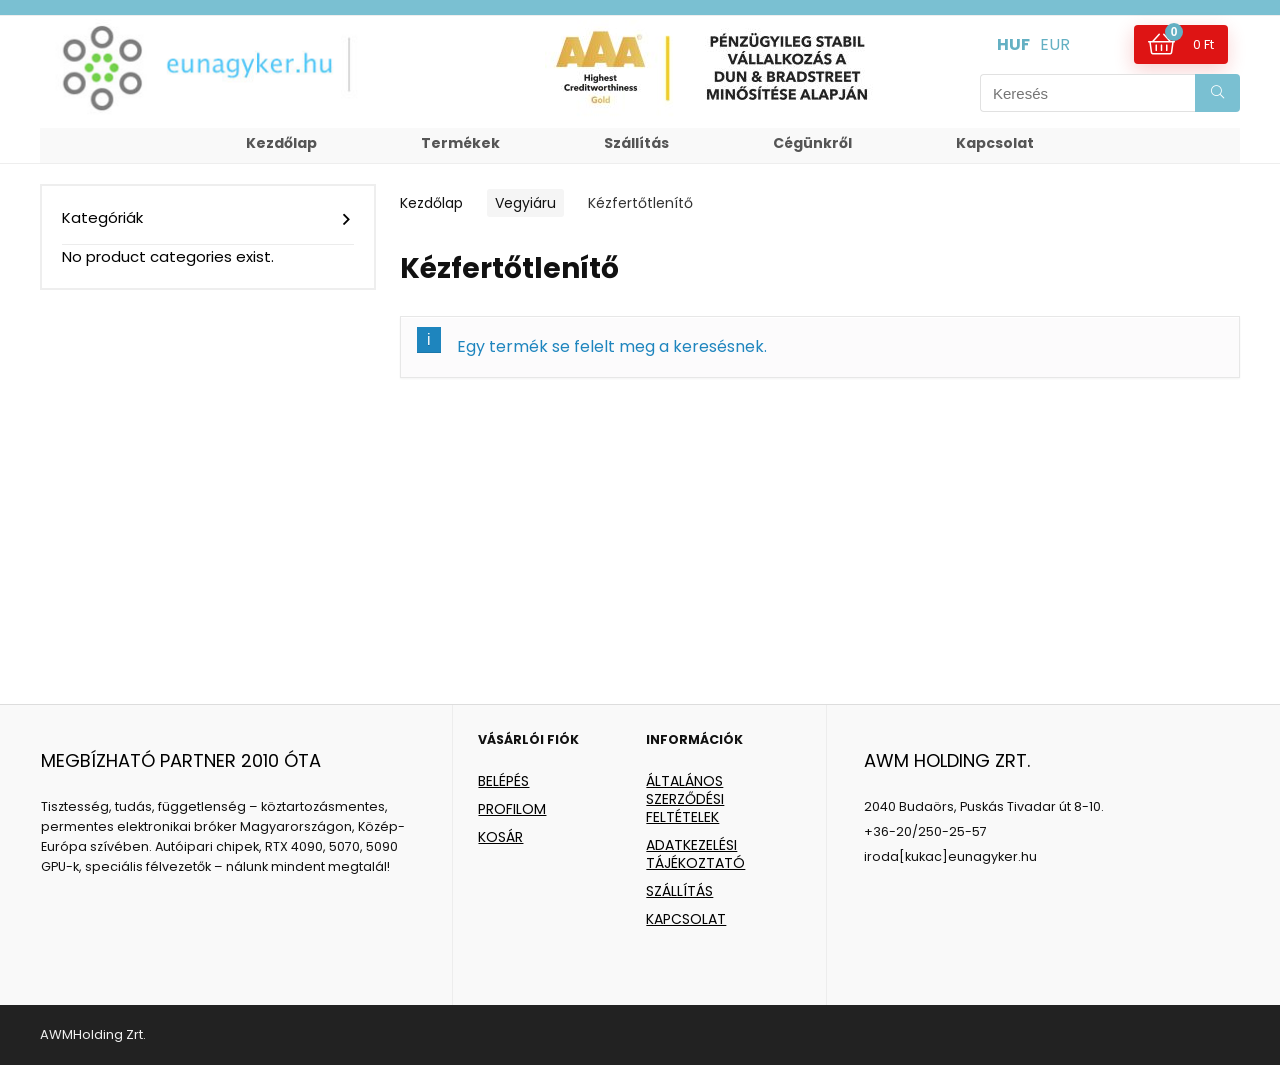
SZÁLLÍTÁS (679, 891)
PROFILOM (512, 809)
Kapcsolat (995, 143)
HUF (1013, 44)
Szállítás (636, 143)
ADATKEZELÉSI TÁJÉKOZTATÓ (695, 854)
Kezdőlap (281, 143)
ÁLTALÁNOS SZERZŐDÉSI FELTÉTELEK (685, 799)
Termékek (460, 143)
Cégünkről (812, 143)
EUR (1055, 44)
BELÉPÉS (503, 781)
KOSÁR (500, 837)
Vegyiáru (525, 203)
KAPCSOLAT (686, 919)
